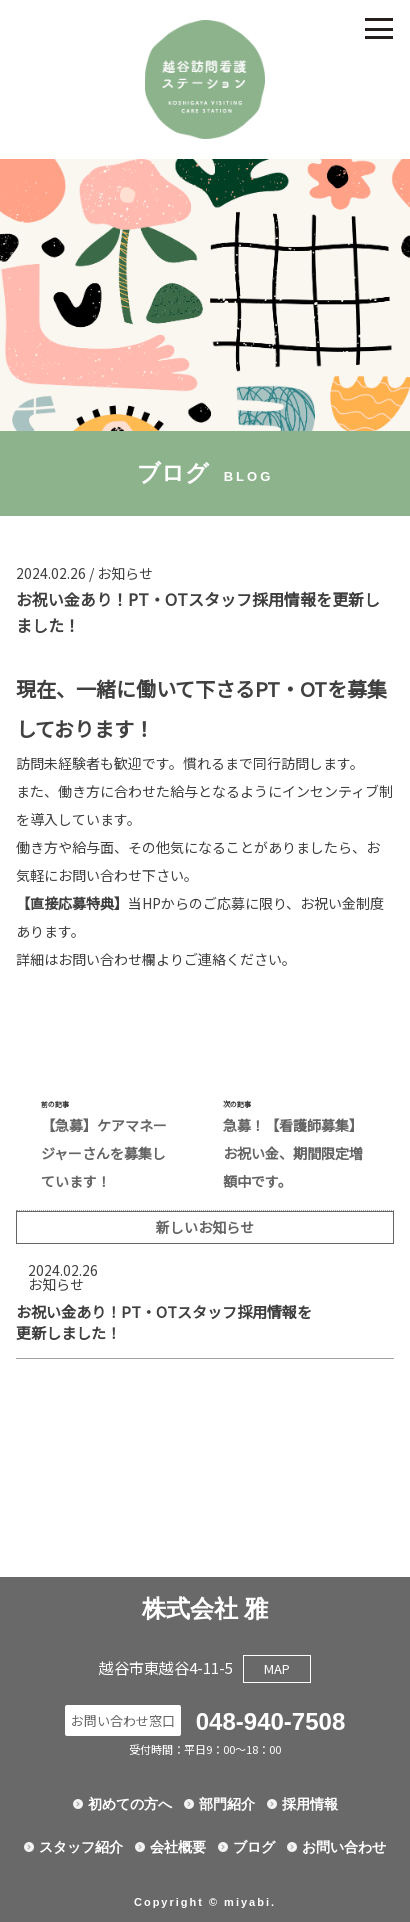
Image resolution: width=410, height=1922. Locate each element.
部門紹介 (227, 1804)
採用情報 (310, 1804)
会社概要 (178, 1847)
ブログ (254, 1847)
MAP (277, 1668)
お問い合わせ (344, 1847)
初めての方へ (130, 1804)
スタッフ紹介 (81, 1847)
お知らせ (125, 573)
